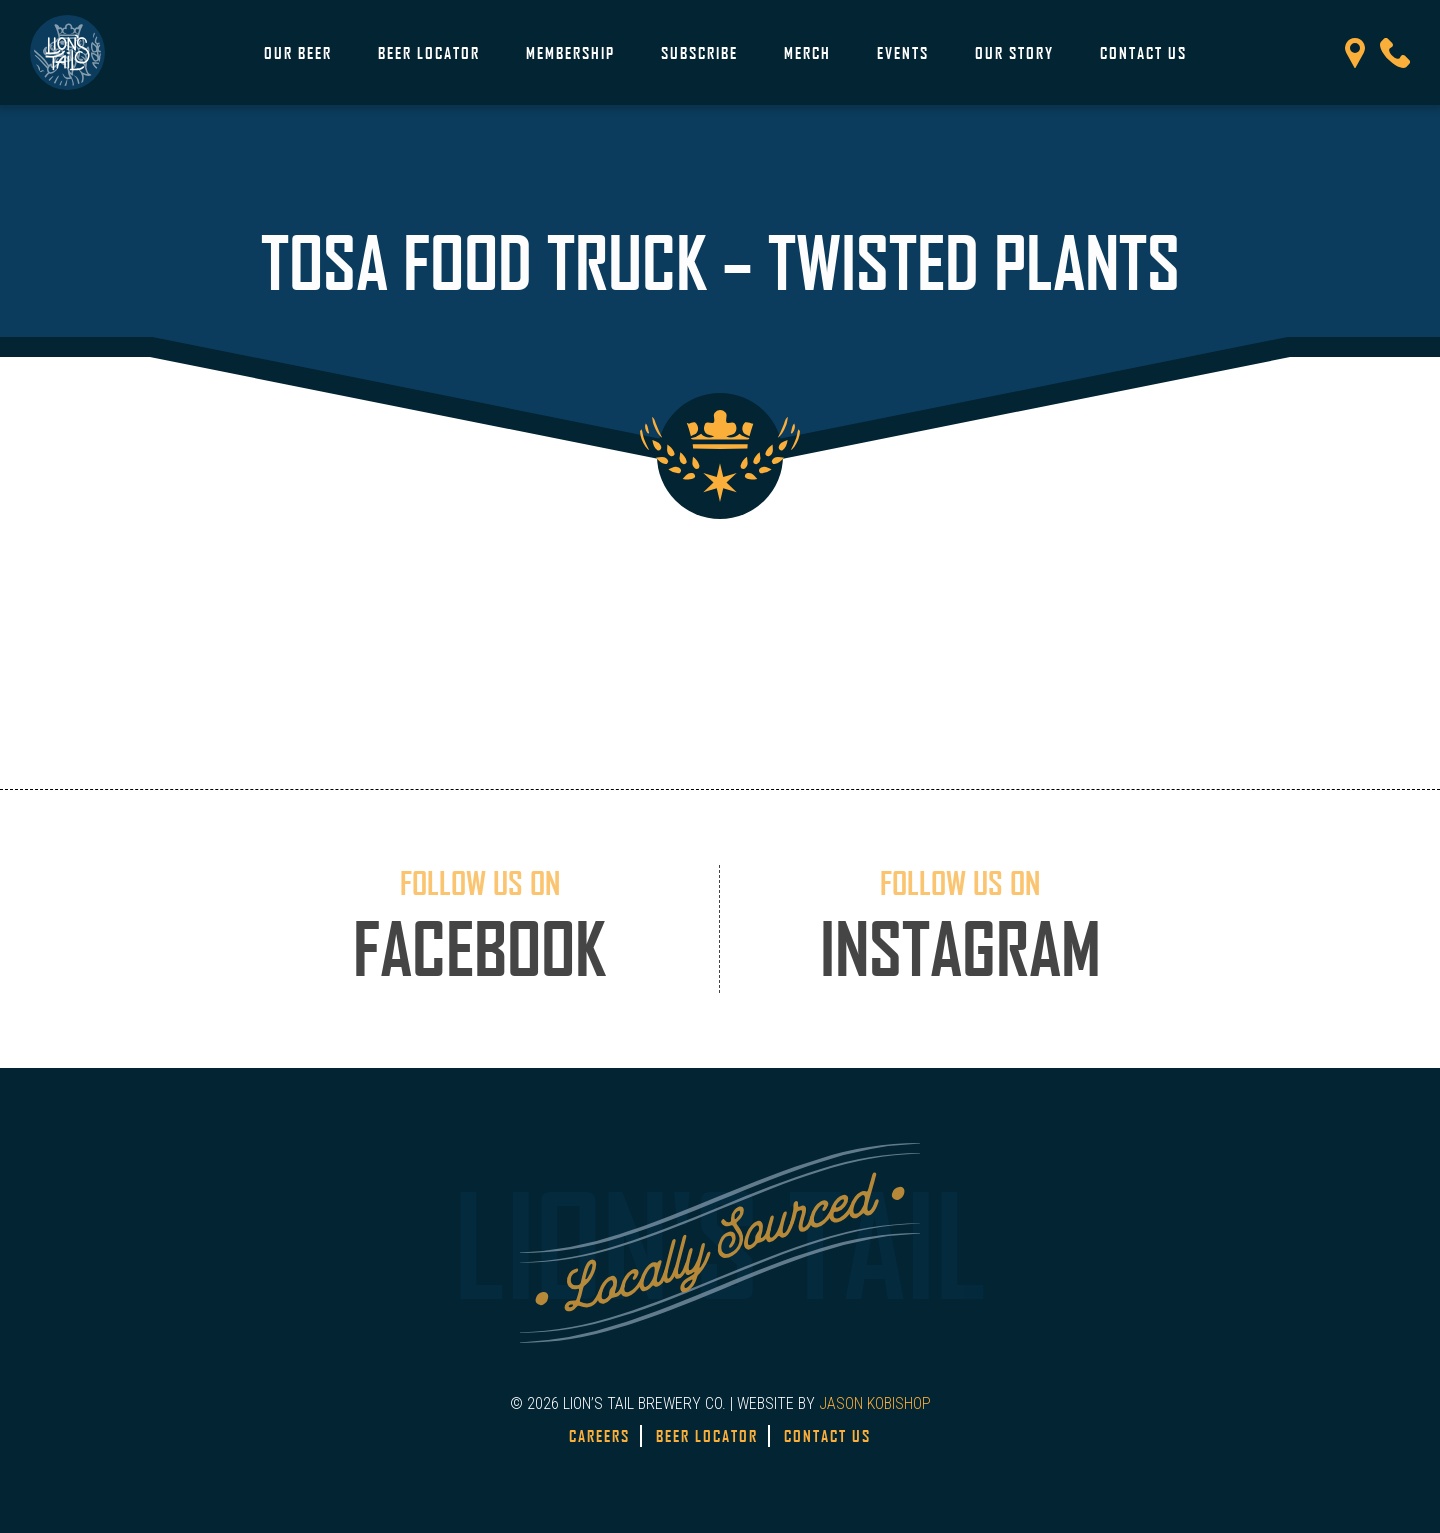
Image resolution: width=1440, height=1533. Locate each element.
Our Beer (298, 53)
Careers (599, 1436)
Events (903, 53)
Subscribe (699, 53)
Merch (807, 53)
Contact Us (1143, 53)
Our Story (1014, 53)
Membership (570, 53)
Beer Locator (429, 53)
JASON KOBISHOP (875, 1403)
